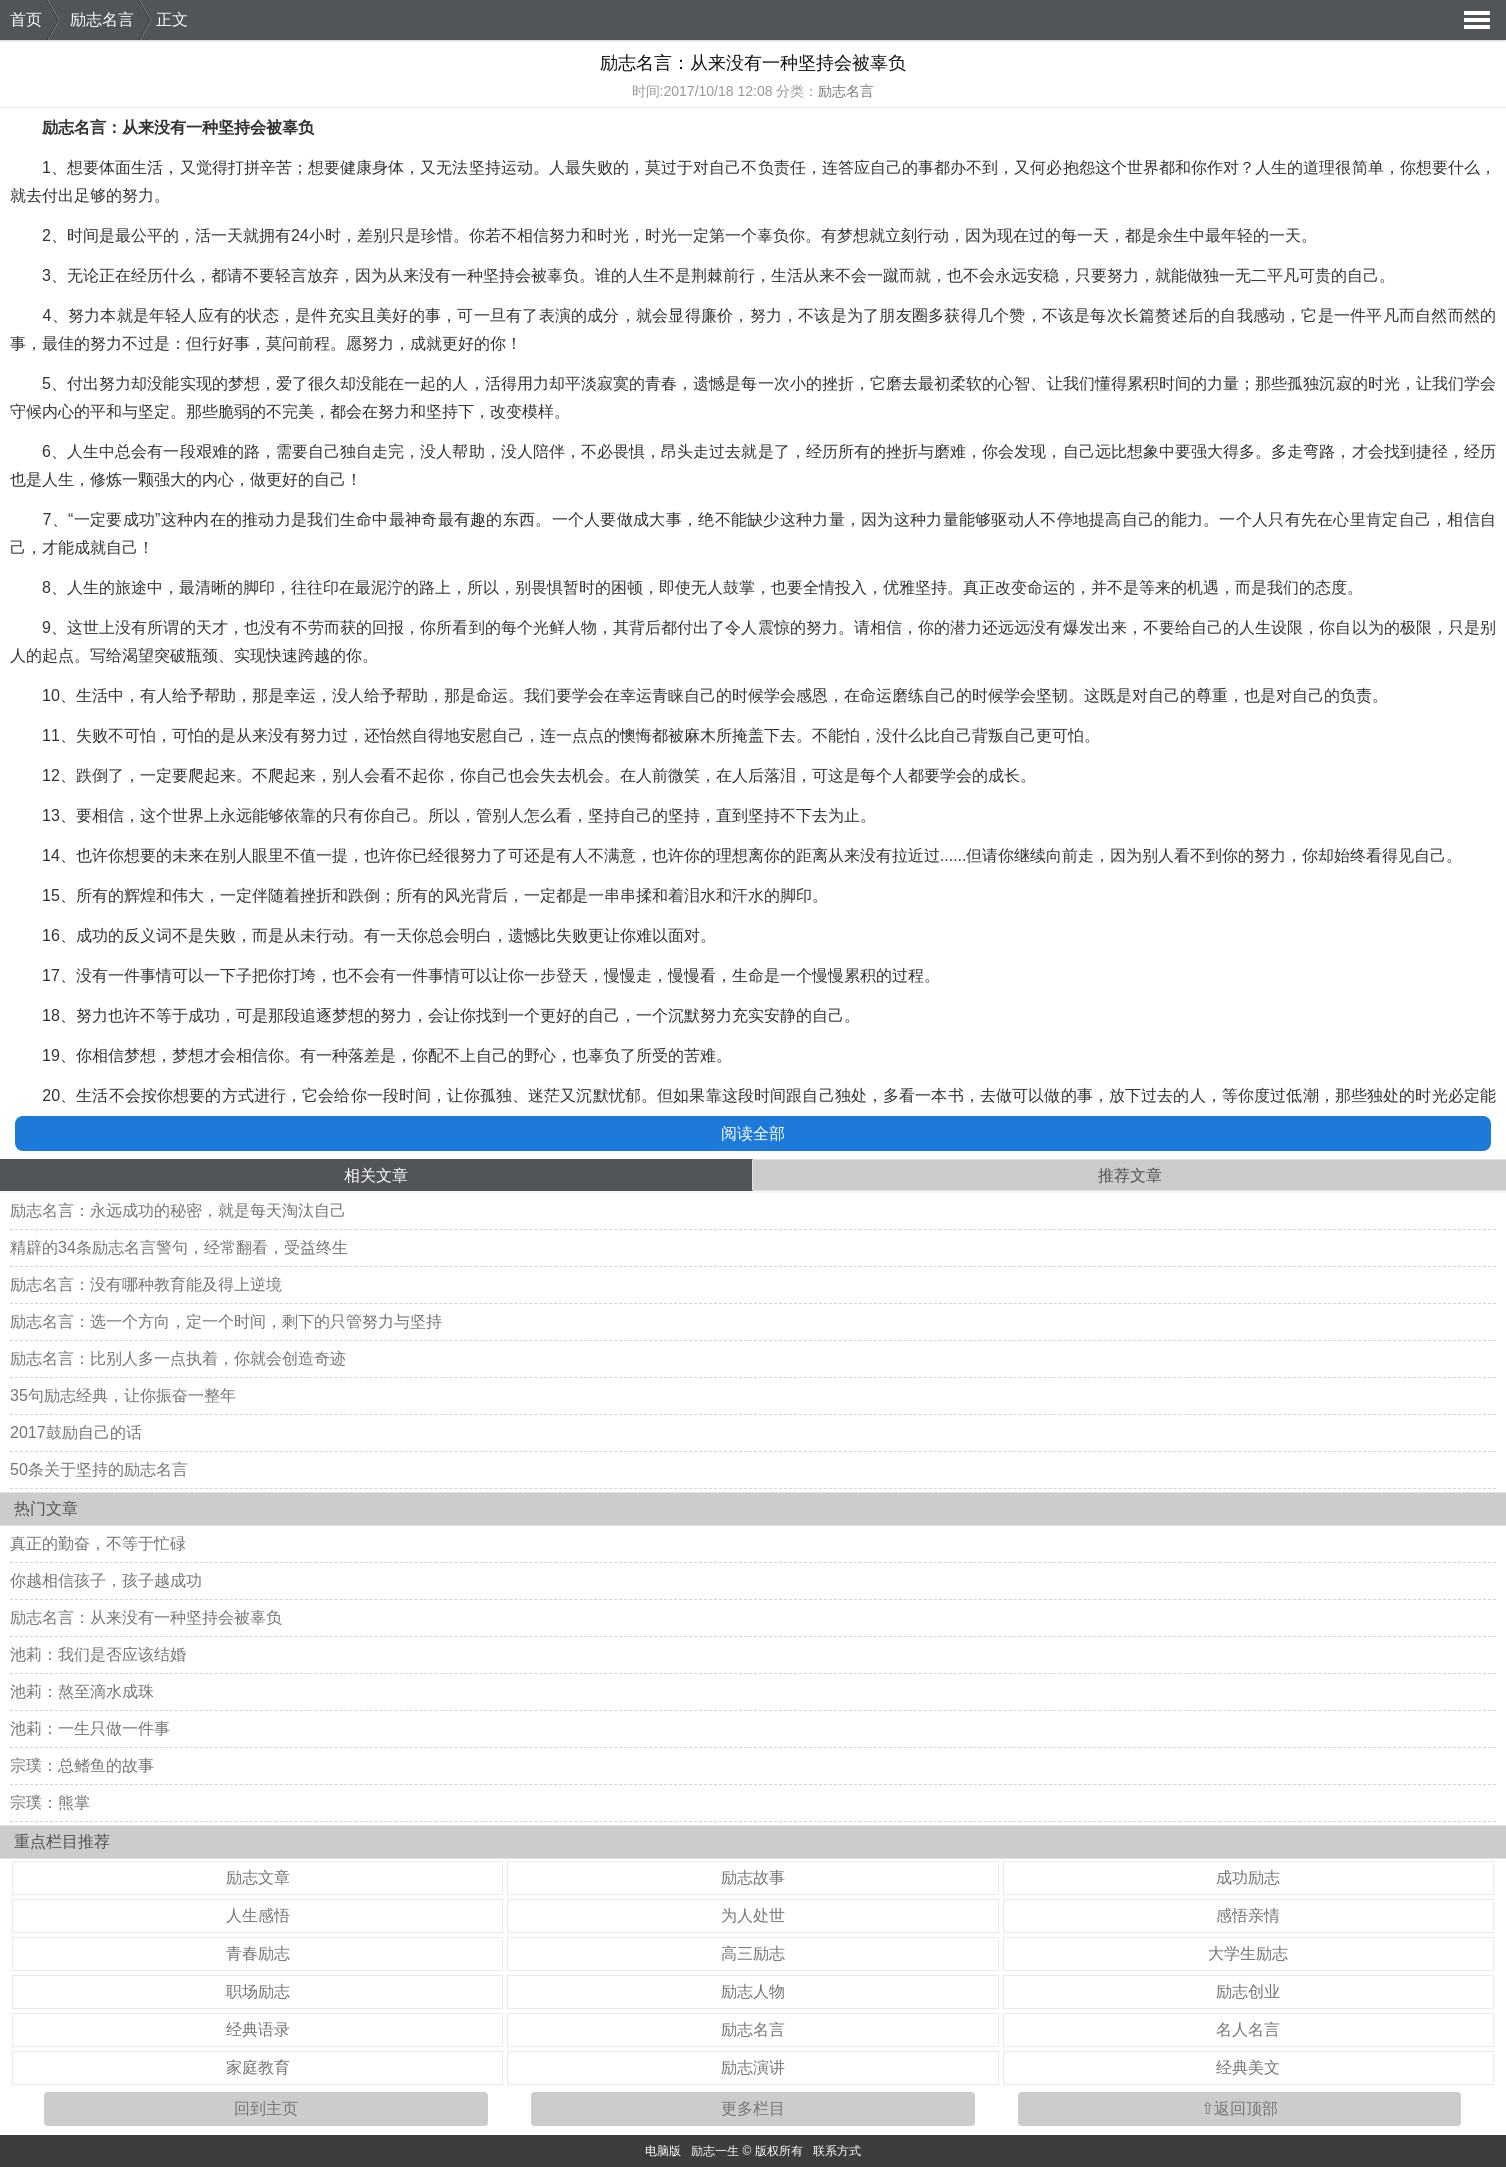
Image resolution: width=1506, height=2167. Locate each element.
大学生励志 (1248, 1953)
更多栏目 (753, 2108)
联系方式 (837, 2151)
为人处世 (753, 1915)
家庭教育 (258, 2067)
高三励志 (753, 1953)
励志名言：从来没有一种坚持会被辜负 (146, 1617)
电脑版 (663, 2151)
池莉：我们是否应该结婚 (98, 1654)
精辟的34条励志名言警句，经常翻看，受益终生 (179, 1247)
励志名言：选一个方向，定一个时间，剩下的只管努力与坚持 (226, 1321)
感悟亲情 (1248, 1915)
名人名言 (1248, 2029)
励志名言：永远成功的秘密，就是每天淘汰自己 (178, 1210)
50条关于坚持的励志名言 (99, 1469)
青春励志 (258, 1953)
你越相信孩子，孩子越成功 (106, 1580)
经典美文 (1248, 2067)
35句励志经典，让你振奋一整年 (123, 1395)
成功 (139, 519)
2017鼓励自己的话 (76, 1432)
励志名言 (102, 19)
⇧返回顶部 (1239, 2108)
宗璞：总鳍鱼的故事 (82, 1765)
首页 (26, 19)
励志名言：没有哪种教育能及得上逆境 (146, 1284)
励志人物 (753, 1991)
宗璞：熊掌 (50, 1802)
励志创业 (1248, 1991)
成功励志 (1248, 1877)
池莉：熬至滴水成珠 (82, 1691)
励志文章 (258, 1877)
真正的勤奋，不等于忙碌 (98, 1543)
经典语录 (258, 2029)
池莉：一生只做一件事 (90, 1728)
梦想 (853, 235)
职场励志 (258, 1991)
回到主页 (266, 2108)
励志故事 (753, 1877)
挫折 (838, 383)
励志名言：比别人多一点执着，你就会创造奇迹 (178, 1358)
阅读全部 (753, 1133)
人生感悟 (258, 1915)
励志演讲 (753, 2067)
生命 (356, 519)
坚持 (234, 127)
